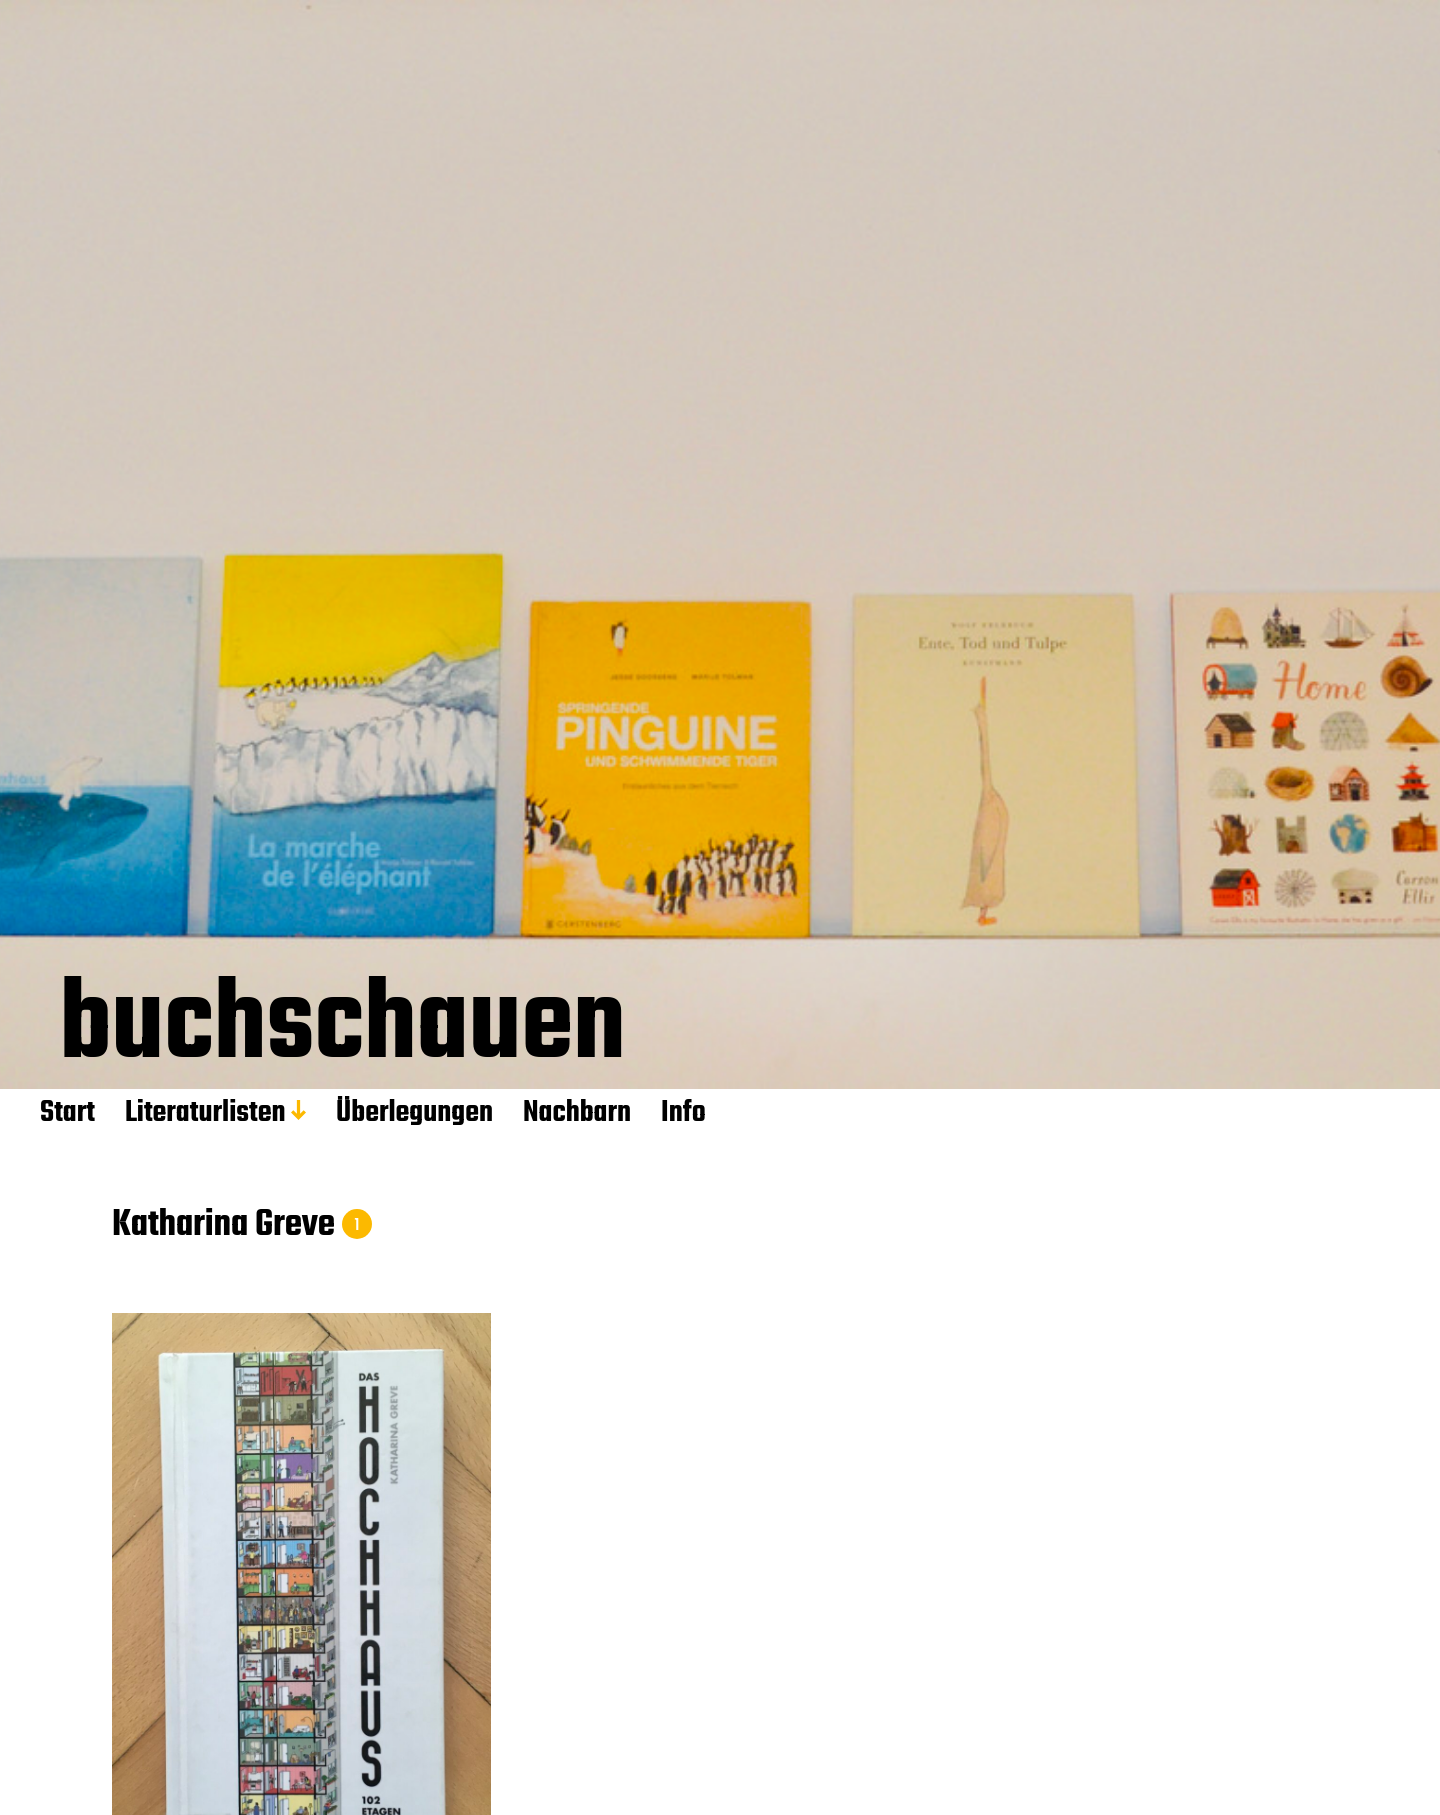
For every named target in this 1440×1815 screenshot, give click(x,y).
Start (67, 1113)
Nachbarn (577, 1113)
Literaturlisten (205, 1113)
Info (683, 1113)
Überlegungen (414, 1113)
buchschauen (342, 1032)
